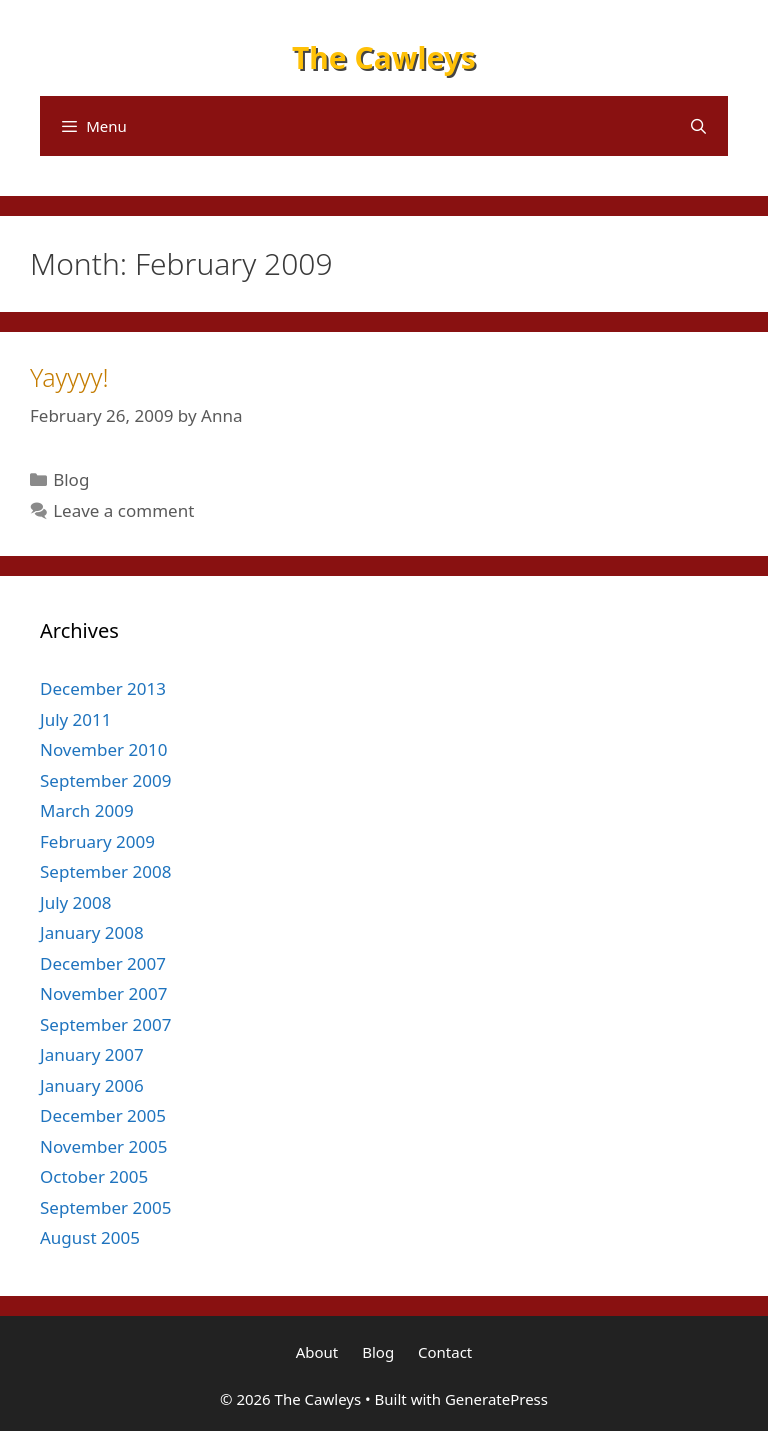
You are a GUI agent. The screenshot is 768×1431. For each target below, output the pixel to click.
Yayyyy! (69, 377)
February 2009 (97, 841)
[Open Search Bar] (698, 126)
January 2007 (92, 1054)
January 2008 (92, 932)
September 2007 (105, 1024)
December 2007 (103, 963)
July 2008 (76, 902)
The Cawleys (384, 57)
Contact (445, 1352)
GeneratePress (496, 1399)
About (317, 1352)
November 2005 (103, 1146)
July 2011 (76, 719)
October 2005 (94, 1176)
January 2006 (92, 1085)
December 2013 (103, 688)
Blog (71, 479)
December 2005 (103, 1115)
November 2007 (103, 993)
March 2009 (87, 810)
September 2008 (105, 871)
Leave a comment (123, 510)
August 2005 (90, 1237)
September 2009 (105, 780)
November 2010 (103, 749)
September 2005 (105, 1207)
